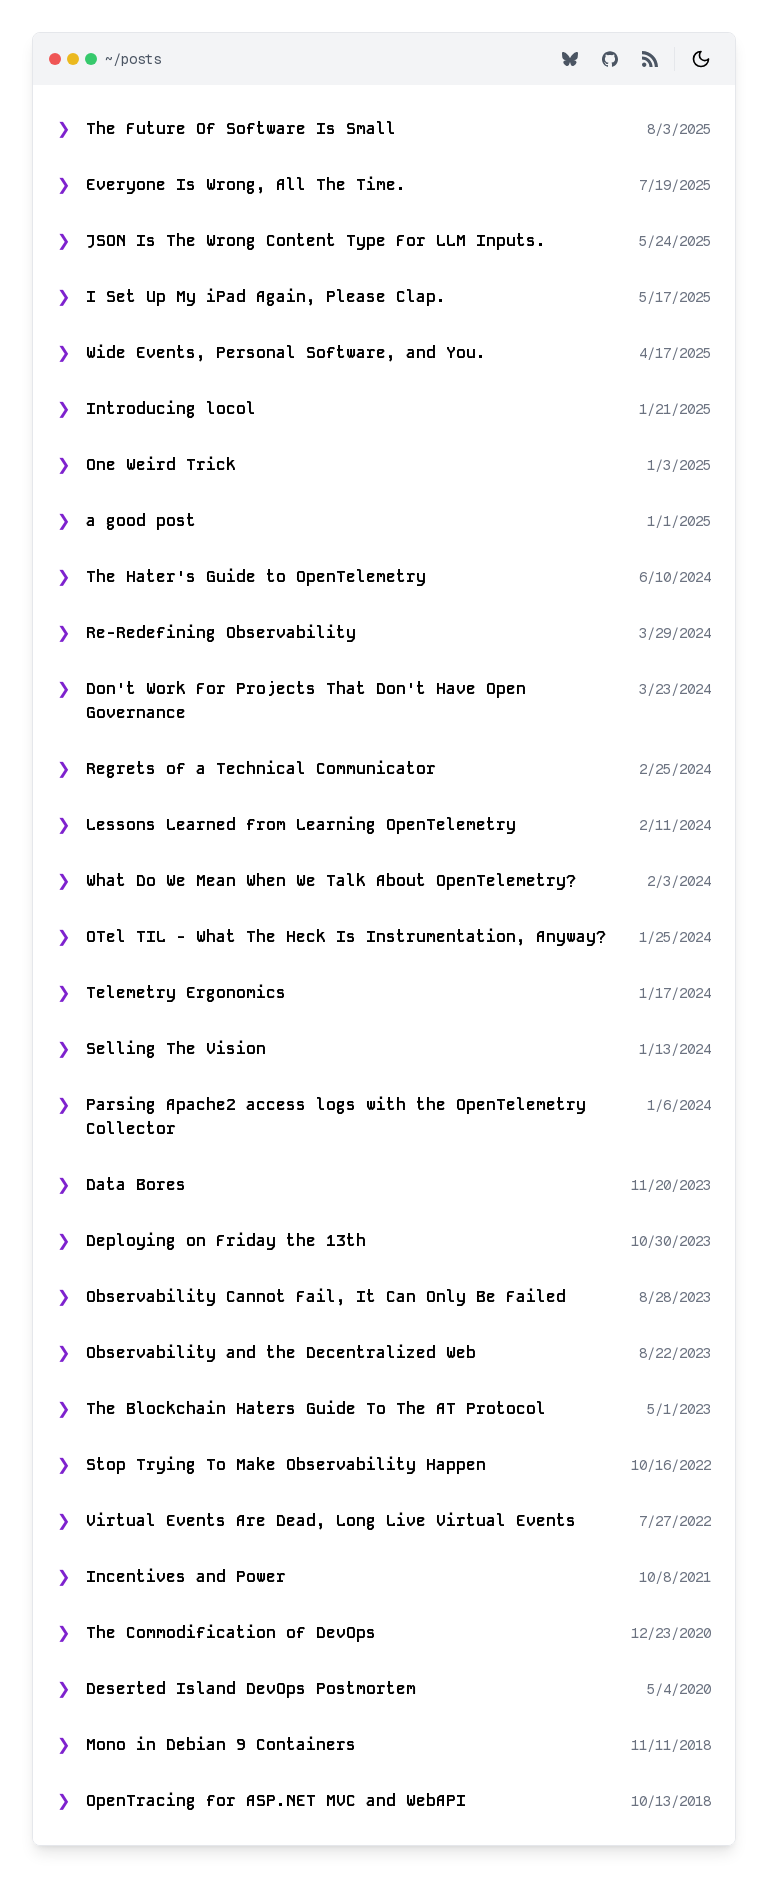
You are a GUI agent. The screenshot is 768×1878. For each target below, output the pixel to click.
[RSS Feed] (650, 59)
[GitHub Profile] (610, 59)
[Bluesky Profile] (570, 59)
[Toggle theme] (701, 59)
